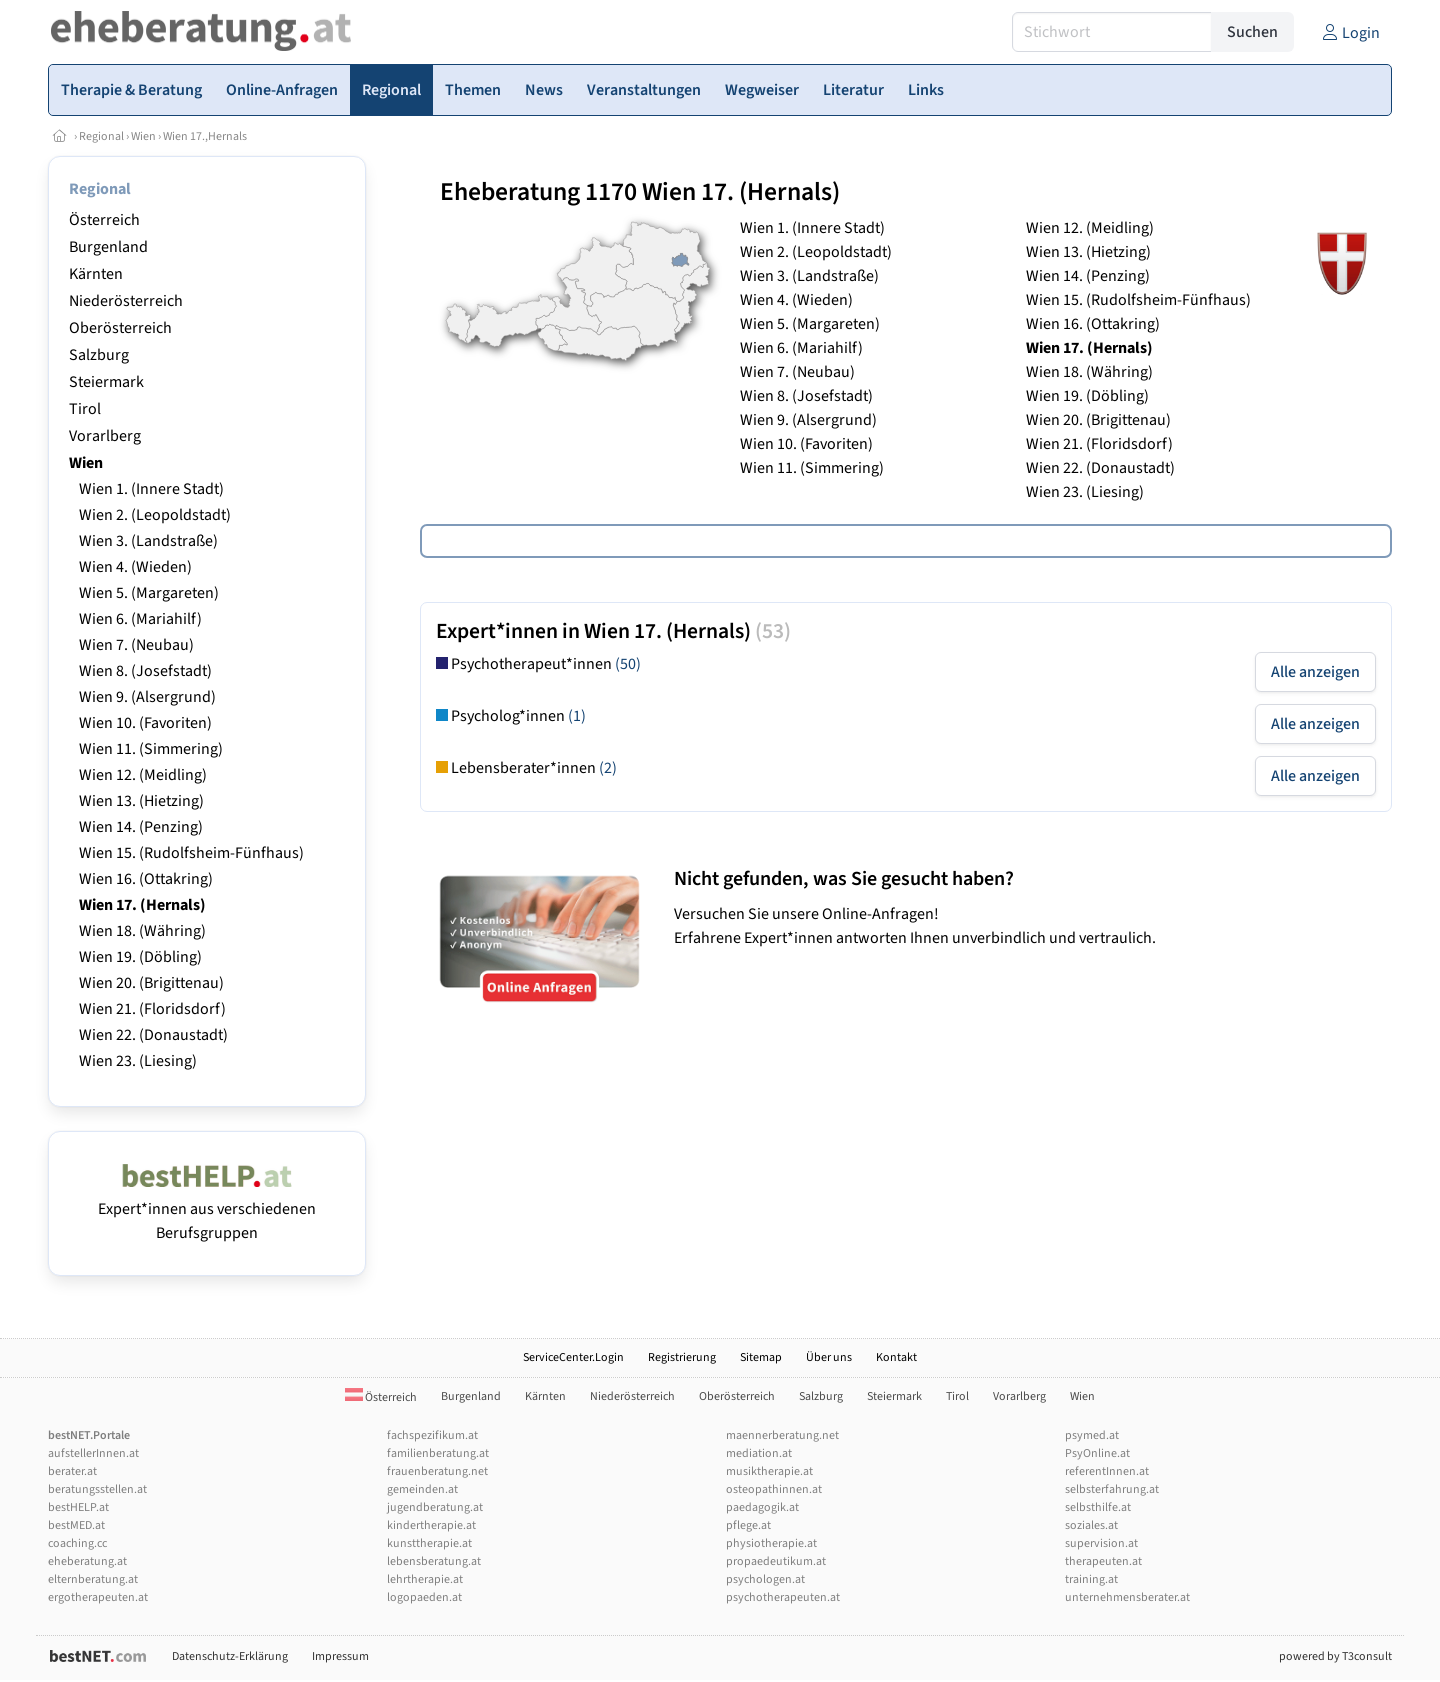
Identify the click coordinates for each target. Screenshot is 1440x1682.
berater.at (72, 1471)
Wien (143, 136)
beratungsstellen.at (97, 1489)
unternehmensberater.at (1127, 1597)
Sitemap (761, 1357)
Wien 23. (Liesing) (138, 1061)
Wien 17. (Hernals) (142, 905)
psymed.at (1092, 1435)
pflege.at (748, 1525)
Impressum (340, 1656)
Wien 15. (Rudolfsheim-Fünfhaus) (191, 853)
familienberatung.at (438, 1453)
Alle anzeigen (1315, 672)
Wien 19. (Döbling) (140, 957)
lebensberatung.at (434, 1561)
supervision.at (1101, 1543)
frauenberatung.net (437, 1471)
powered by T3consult (1335, 1656)
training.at (1091, 1579)
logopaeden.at (424, 1597)
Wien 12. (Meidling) (143, 775)
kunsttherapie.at (429, 1543)
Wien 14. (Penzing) (141, 827)
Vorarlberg (105, 436)
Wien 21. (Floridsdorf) (152, 1009)
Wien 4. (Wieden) (135, 567)
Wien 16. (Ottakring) (146, 879)
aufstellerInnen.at (93, 1453)
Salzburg (99, 355)
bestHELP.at (78, 1507)
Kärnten (96, 274)
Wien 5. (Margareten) (149, 593)
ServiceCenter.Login (573, 1357)
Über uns (829, 1357)
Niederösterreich (126, 301)
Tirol (85, 409)
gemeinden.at (422, 1489)
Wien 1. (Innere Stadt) (151, 489)
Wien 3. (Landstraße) (148, 541)
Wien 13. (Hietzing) (141, 801)
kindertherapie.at (431, 1525)
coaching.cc (77, 1543)
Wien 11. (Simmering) (151, 749)
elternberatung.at (93, 1579)
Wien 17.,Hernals (205, 136)
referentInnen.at (1107, 1471)
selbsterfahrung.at (1112, 1489)
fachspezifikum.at (432, 1435)
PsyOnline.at (1097, 1453)
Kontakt (896, 1357)
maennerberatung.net (782, 1435)
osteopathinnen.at (774, 1489)
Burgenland (108, 247)
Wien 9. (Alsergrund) (147, 697)
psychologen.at (765, 1579)
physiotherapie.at (771, 1543)
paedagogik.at (762, 1507)
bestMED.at (76, 1525)
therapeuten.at (1103, 1561)
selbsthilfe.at (1098, 1507)
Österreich (104, 220)
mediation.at (759, 1453)
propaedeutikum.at (776, 1561)
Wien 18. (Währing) (142, 931)
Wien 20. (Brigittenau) (151, 983)
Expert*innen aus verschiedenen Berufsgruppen (207, 1209)
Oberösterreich (120, 328)
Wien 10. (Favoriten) (145, 723)
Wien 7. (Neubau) (136, 645)
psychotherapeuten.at (783, 1597)
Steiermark (106, 382)
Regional (101, 136)
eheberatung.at (87, 1561)
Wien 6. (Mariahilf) (140, 619)
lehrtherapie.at (425, 1579)
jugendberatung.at (435, 1507)
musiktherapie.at (769, 1471)
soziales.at (1091, 1525)
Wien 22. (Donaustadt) (153, 1035)
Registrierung (682, 1357)
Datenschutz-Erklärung (230, 1656)
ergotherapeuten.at (98, 1597)
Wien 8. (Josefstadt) (145, 671)
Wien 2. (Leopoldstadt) (155, 515)
